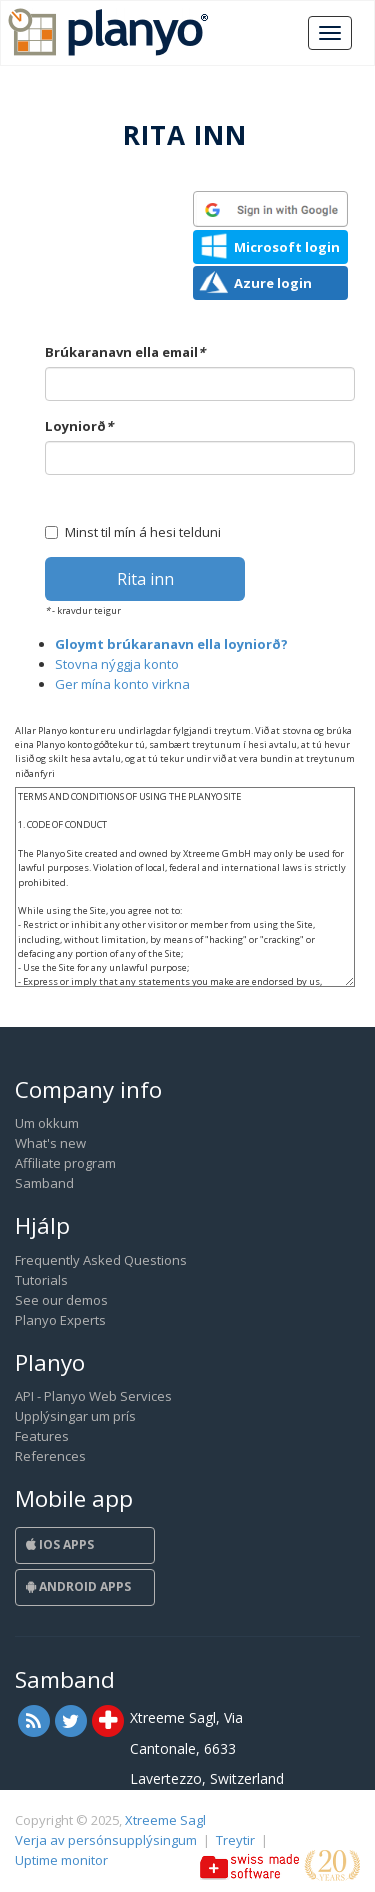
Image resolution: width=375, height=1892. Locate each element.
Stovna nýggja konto (117, 664)
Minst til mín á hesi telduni (133, 532)
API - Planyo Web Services (93, 1396)
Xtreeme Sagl (165, 1820)
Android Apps (78, 1586)
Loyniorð (79, 426)
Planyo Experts (60, 1320)
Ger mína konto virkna (122, 684)
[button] (270, 209)
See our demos (61, 1300)
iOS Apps (60, 1544)
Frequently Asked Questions (101, 1260)
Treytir (235, 1840)
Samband (44, 1183)
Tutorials (41, 1280)
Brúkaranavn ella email (125, 352)
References (50, 1456)
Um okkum (47, 1123)
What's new (50, 1143)
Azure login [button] (273, 283)
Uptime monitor (61, 1860)
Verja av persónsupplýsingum (106, 1840)
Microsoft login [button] (287, 247)
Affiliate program (65, 1163)
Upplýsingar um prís (75, 1416)
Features (42, 1436)
